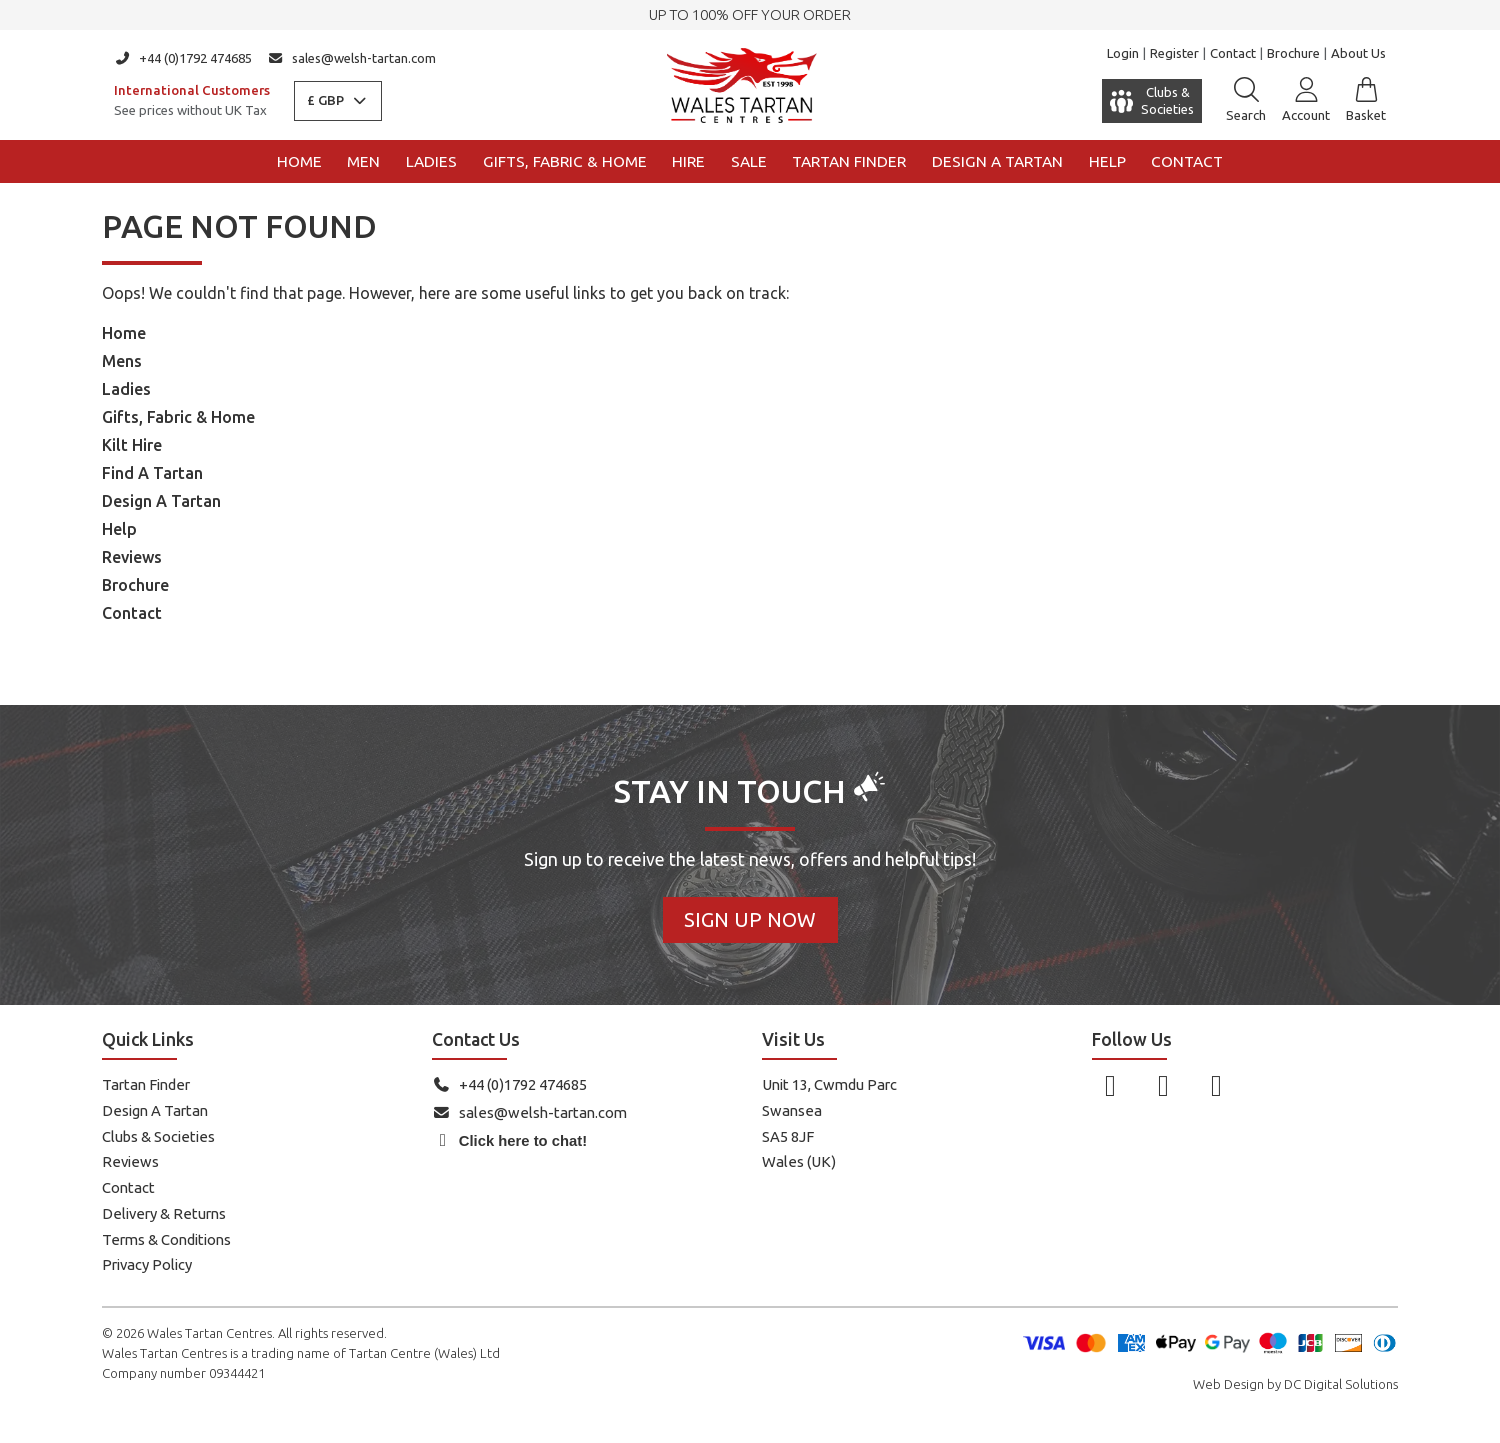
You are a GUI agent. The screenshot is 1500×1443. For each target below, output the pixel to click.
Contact (1233, 53)
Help (1107, 161)
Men (363, 161)
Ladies (431, 161)
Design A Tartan (161, 501)
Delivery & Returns (164, 1213)
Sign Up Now (750, 919)
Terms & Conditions (166, 1239)
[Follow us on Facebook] (1110, 1085)
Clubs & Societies (158, 1136)
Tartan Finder (849, 161)
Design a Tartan (997, 161)
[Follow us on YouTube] (1216, 1085)
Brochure (1293, 53)
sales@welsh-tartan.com (352, 58)
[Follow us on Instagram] (1163, 1085)
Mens (122, 361)
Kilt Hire (132, 445)
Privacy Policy (147, 1264)
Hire (688, 161)
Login (1123, 53)
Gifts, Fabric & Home (565, 161)
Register (1174, 53)
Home (299, 161)
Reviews (132, 557)
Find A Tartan (152, 473)
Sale (749, 161)
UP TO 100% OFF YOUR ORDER (750, 14)
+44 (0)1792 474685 (183, 58)
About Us (1358, 53)
